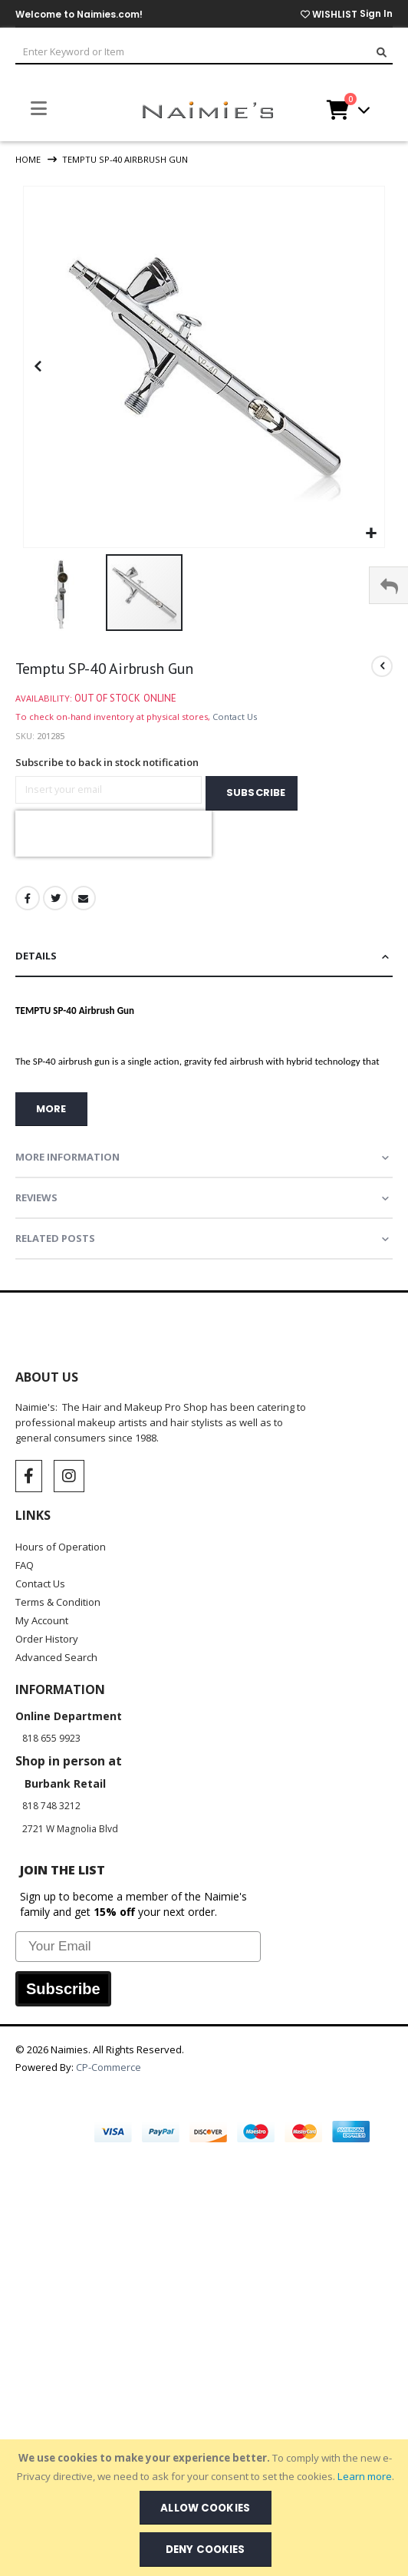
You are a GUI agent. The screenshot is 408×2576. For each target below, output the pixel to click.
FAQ (24, 1565)
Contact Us (234, 716)
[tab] (204, 956)
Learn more (364, 2476)
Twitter (55, 898)
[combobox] (204, 52)
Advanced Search (56, 1657)
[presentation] (113, 834)
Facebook (27, 898)
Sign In (376, 13)
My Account (41, 1620)
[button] (370, 533)
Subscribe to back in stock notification (107, 762)
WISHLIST (329, 14)
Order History (46, 1639)
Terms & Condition (57, 1602)
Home (28, 159)
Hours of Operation (60, 1547)
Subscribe (63, 1988)
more (51, 1108)
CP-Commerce (109, 2067)
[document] (205, 2508)
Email (83, 898)
